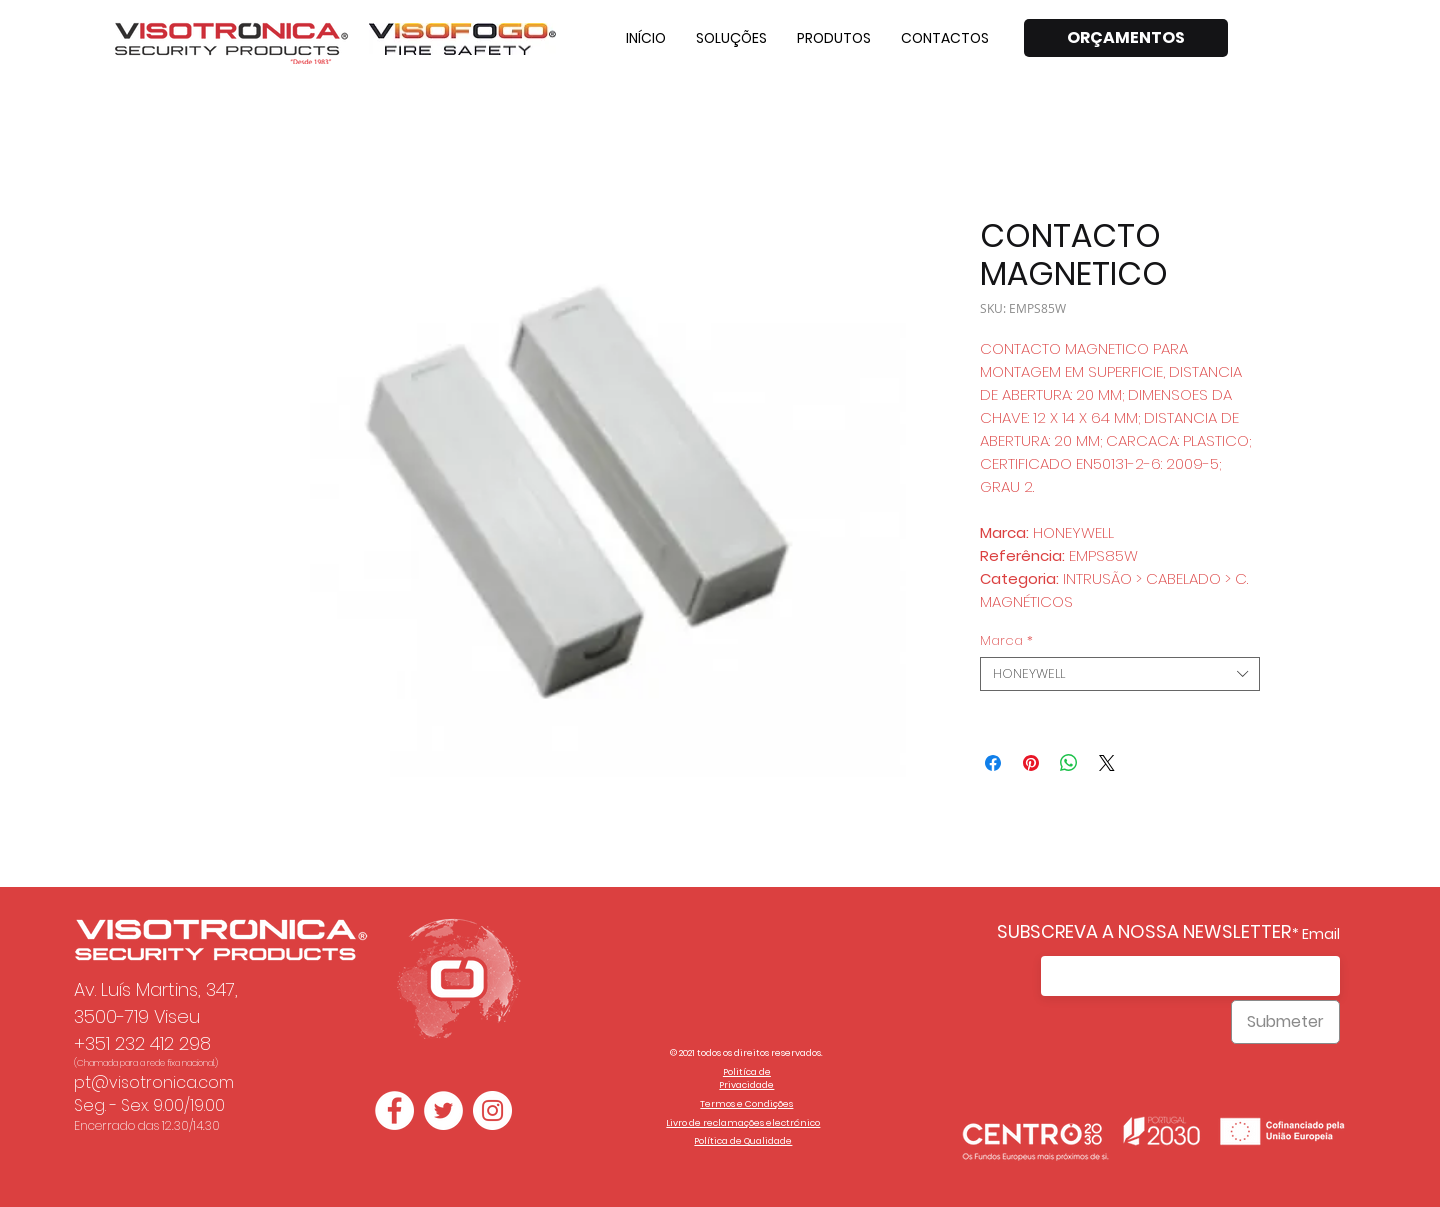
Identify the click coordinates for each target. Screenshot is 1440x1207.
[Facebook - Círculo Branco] (394, 1110)
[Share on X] (1107, 763)
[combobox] (1120, 674)
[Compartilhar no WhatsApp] (1069, 763)
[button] (731, 38)
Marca (1006, 641)
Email (1321, 934)
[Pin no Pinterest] (1031, 763)
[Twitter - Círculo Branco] (443, 1110)
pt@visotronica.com (154, 1082)
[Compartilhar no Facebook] (993, 763)
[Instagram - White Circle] (492, 1110)
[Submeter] (1285, 1022)
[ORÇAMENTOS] (1126, 38)
